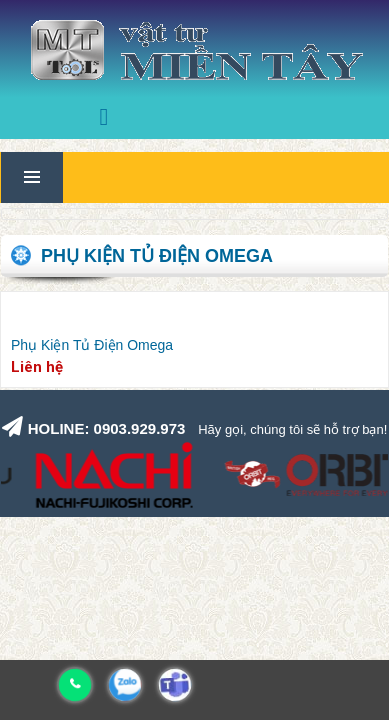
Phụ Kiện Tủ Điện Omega (92, 345)
